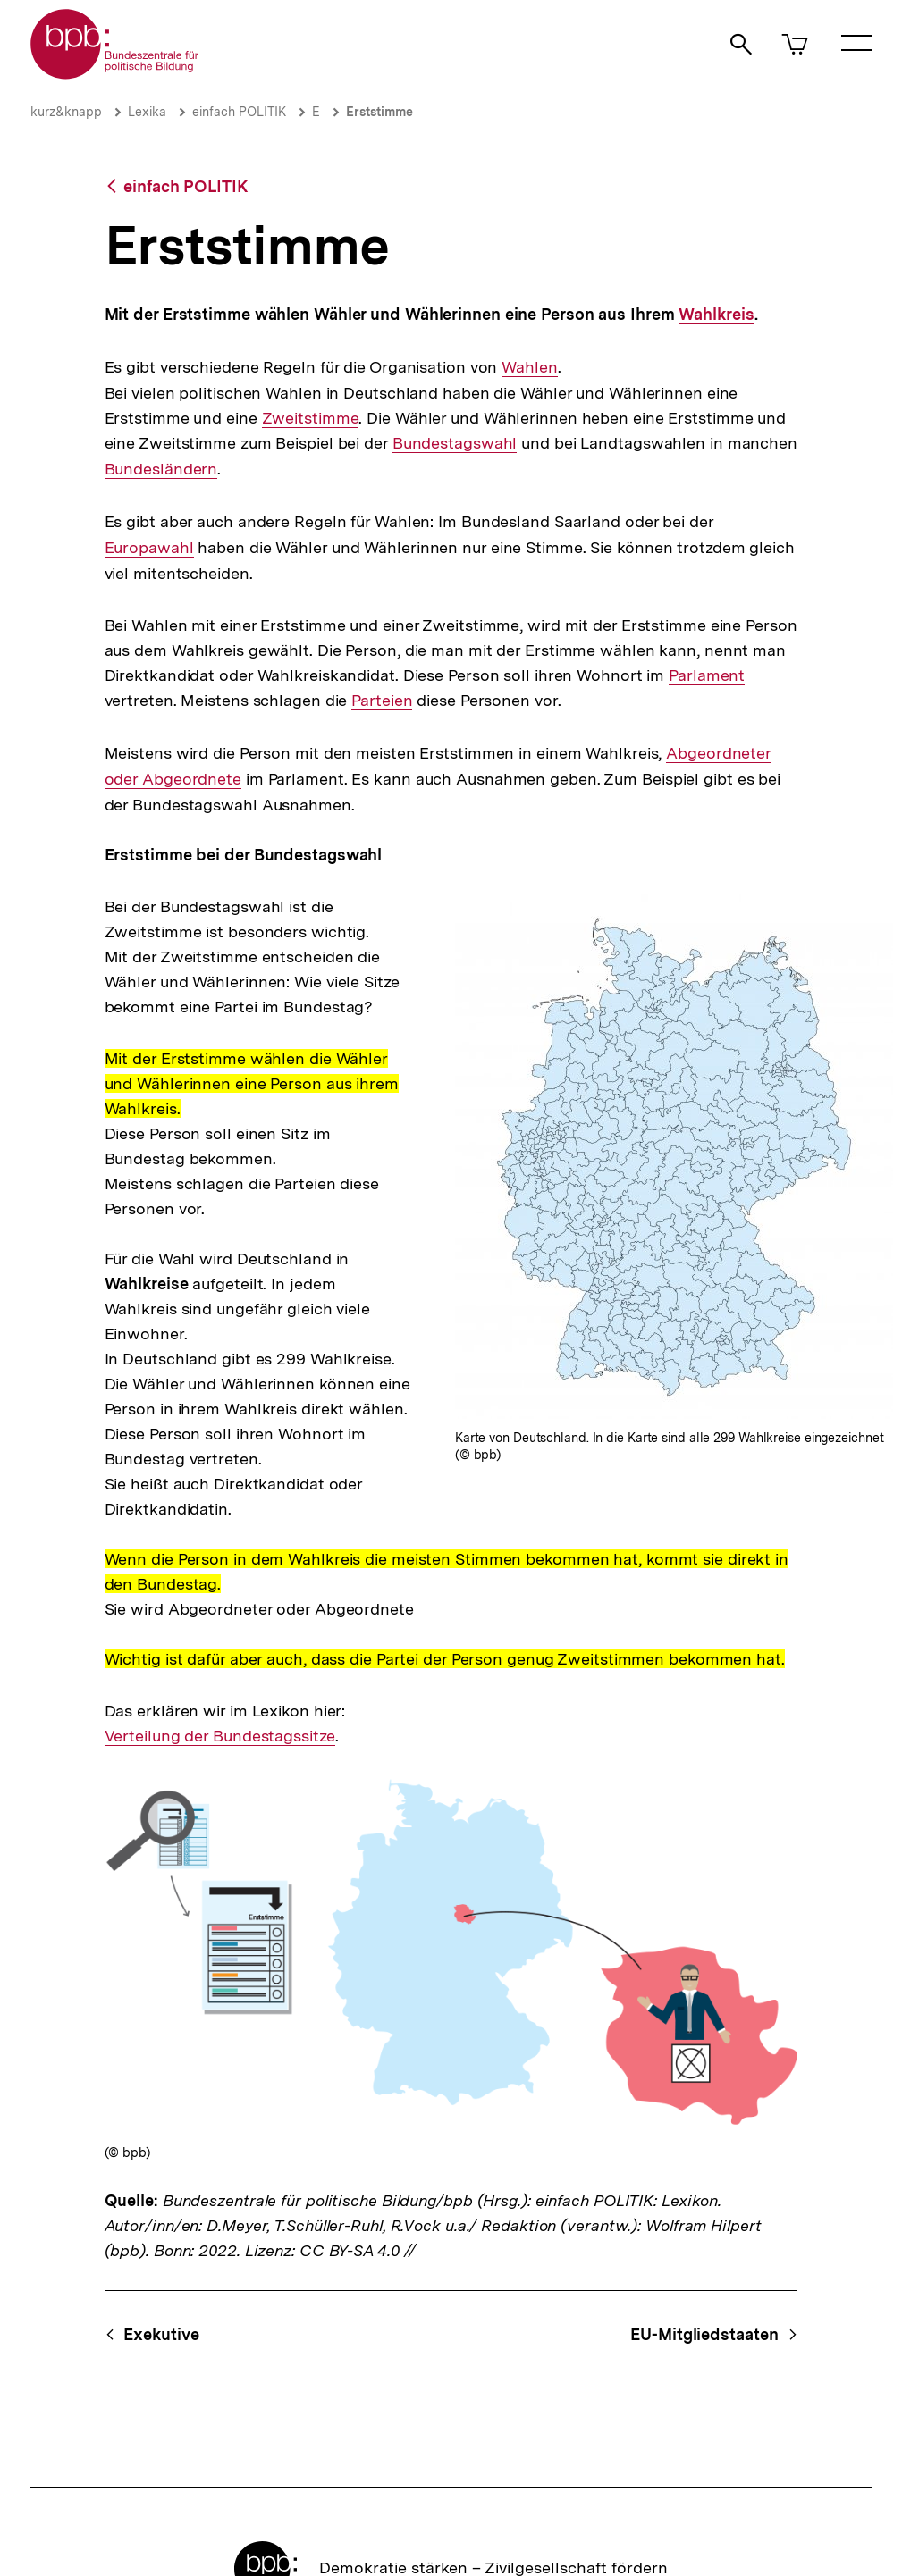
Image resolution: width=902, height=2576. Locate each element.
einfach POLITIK (239, 112)
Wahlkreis (715, 314)
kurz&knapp (66, 112)
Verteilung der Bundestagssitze (220, 1736)
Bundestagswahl (455, 443)
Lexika (147, 112)
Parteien (381, 700)
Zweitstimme (310, 418)
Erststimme (379, 112)
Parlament (707, 675)
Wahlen (528, 367)
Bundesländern (161, 469)
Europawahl (149, 547)
